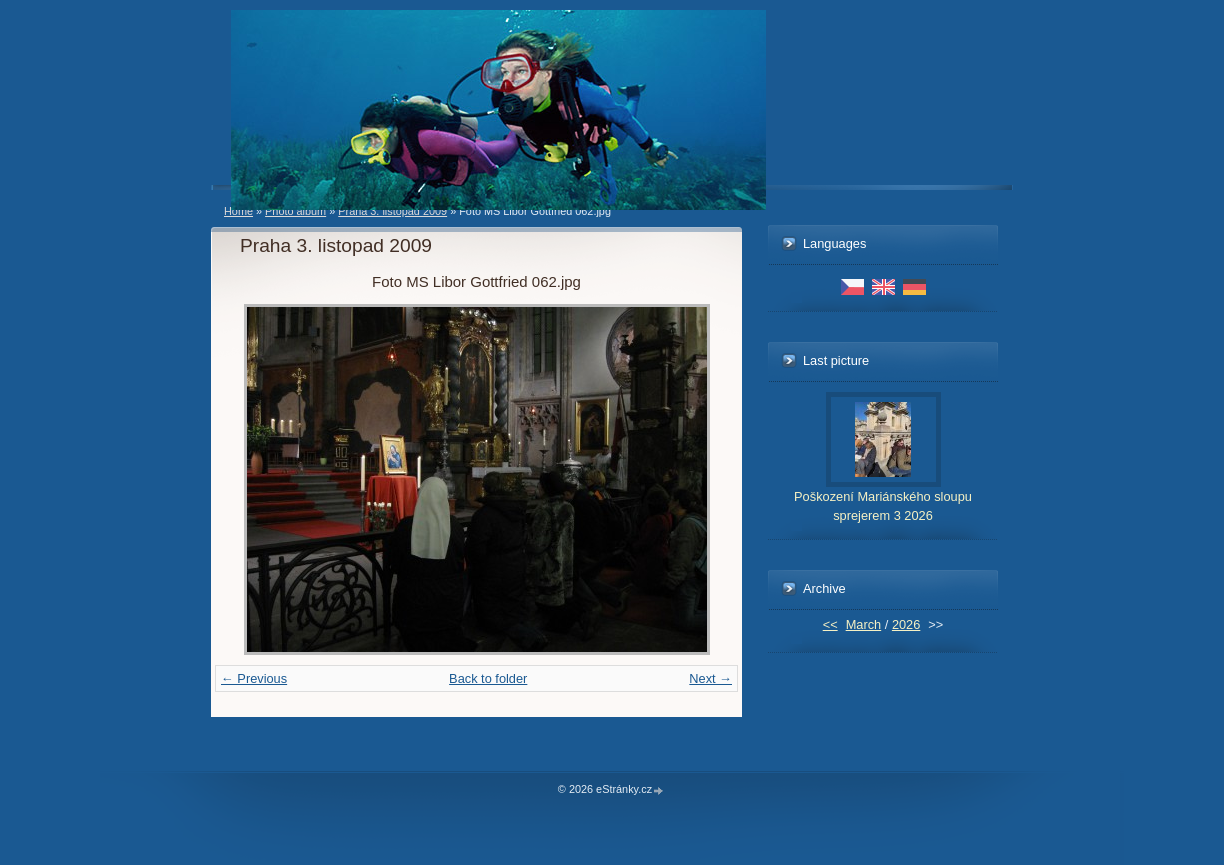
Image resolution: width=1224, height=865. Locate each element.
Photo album (295, 211)
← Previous (254, 678)
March (864, 624)
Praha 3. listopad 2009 (392, 211)
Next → (710, 678)
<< (830, 624)
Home (238, 211)
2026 (906, 624)
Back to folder (488, 678)
